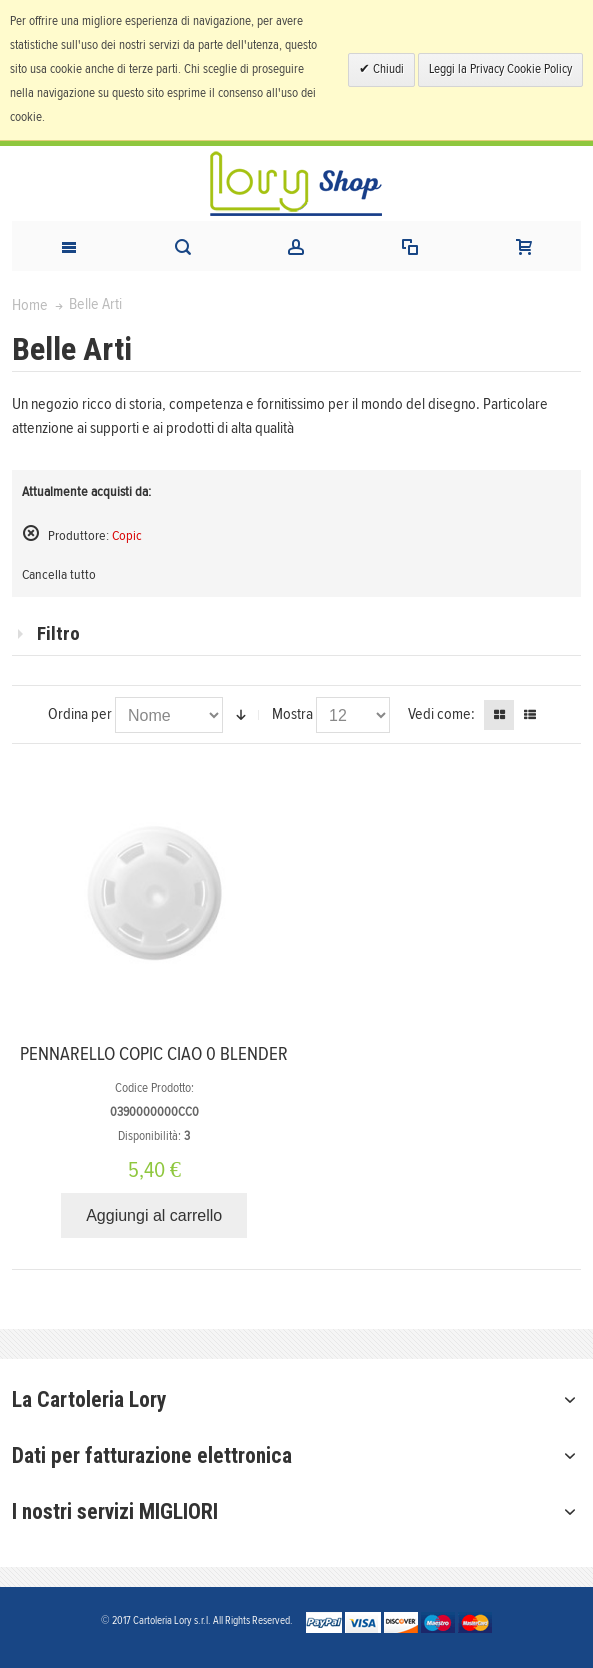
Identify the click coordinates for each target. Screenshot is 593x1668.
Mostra (292, 714)
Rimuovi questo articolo (31, 533)
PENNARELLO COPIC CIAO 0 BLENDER (154, 1054)
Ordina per (80, 714)
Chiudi (387, 69)
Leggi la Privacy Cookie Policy (500, 69)
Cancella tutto (59, 575)
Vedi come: (441, 714)
